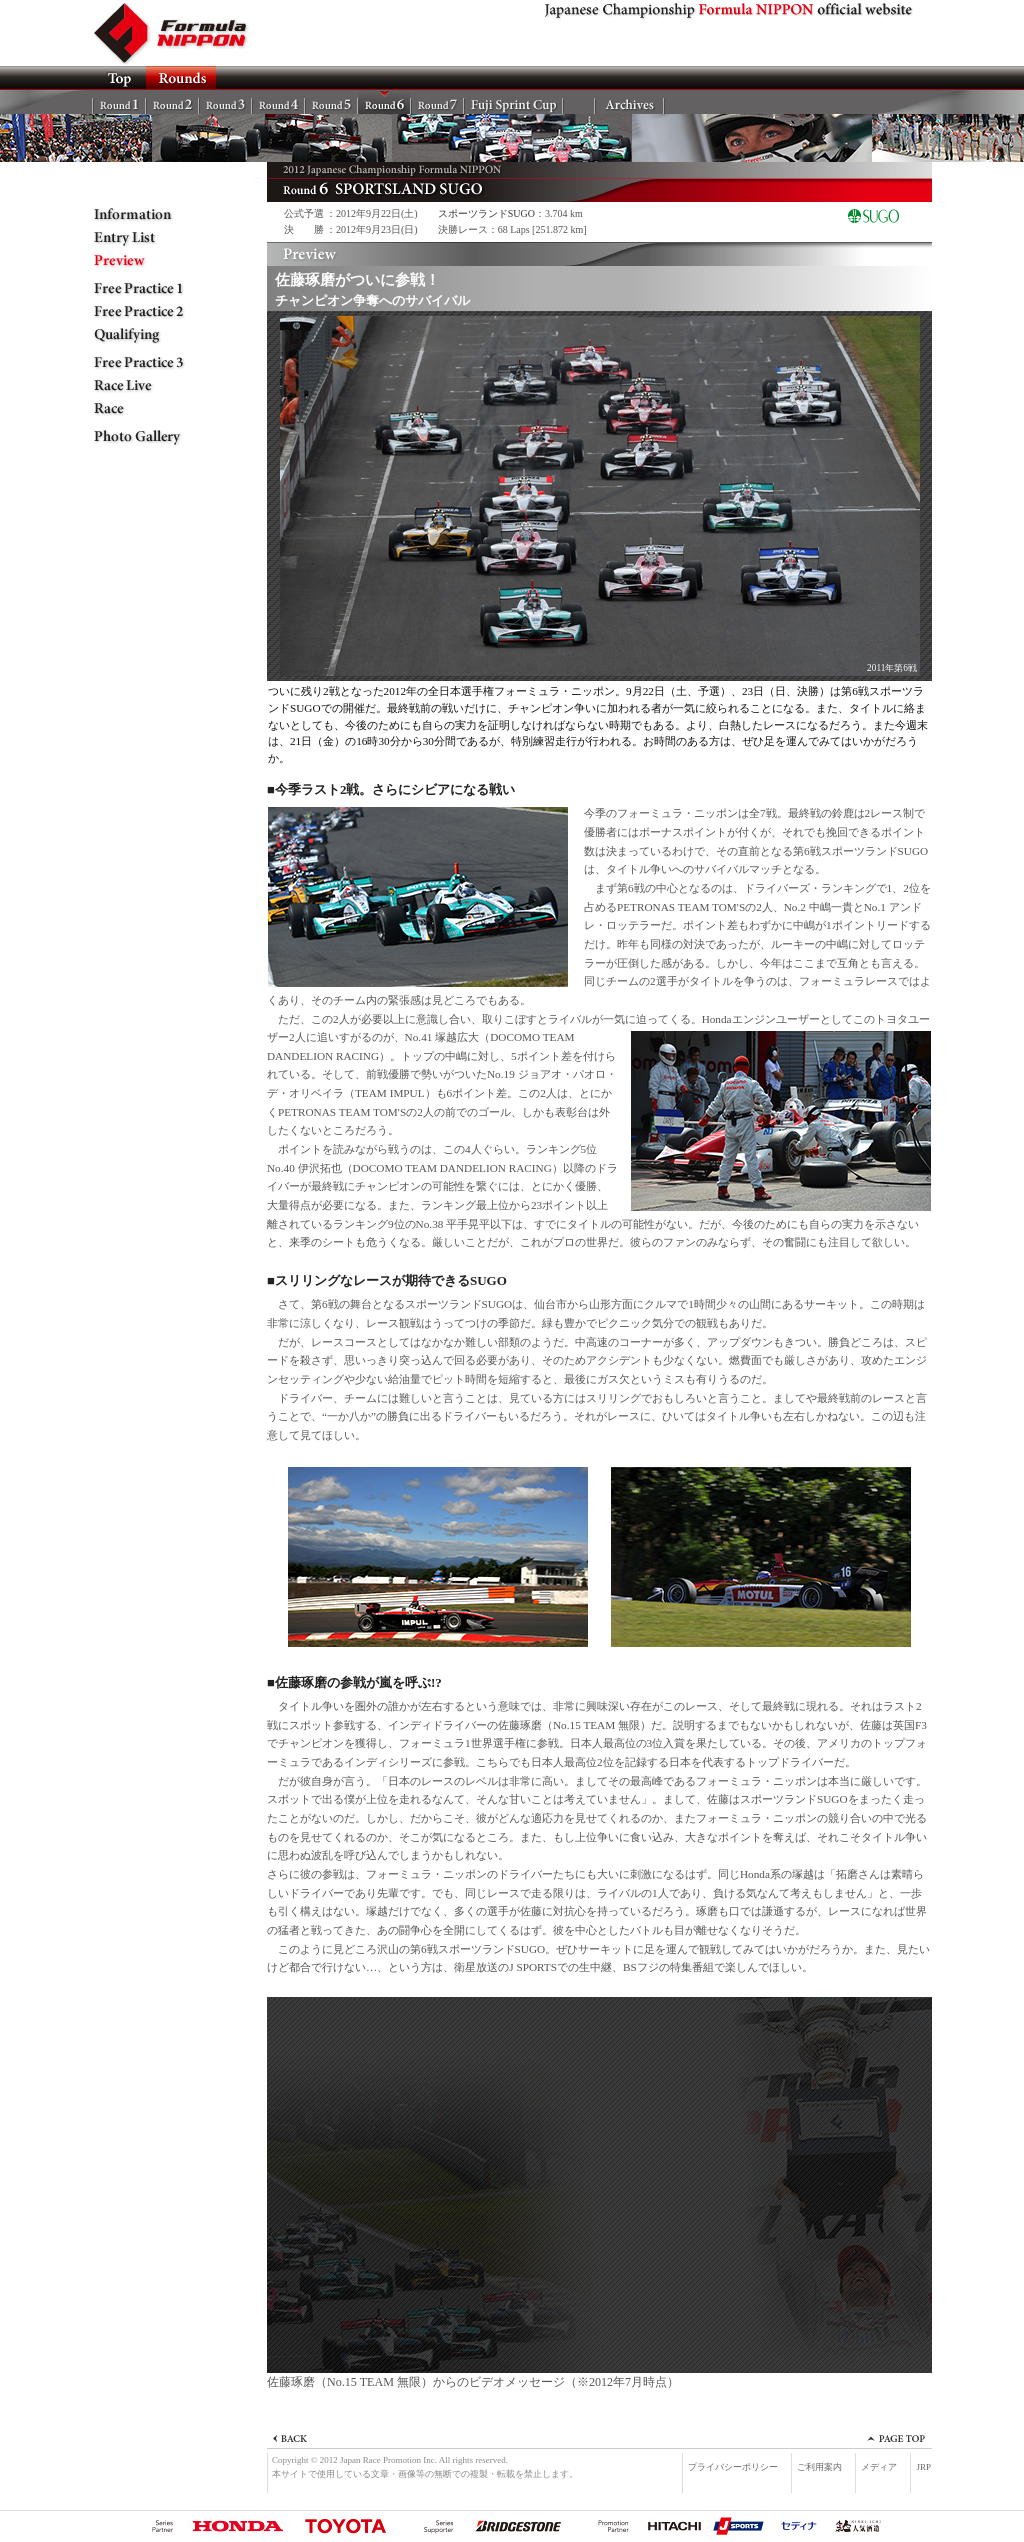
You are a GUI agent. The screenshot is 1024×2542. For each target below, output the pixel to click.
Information (152, 215)
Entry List (152, 238)
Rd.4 (278, 102)
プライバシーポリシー (733, 2467)
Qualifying (152, 335)
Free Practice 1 (152, 289)
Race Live (152, 386)
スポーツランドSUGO (486, 213)
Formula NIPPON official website (182, 33)
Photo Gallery (152, 437)
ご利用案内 (819, 2467)
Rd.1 (119, 102)
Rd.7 (437, 102)
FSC (513, 102)
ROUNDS (181, 78)
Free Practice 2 (152, 312)
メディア (879, 2467)
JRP (923, 2467)
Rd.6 (384, 102)
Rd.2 (172, 102)
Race (152, 409)
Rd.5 (331, 102)
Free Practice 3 (152, 363)
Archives (629, 102)
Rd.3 (225, 102)
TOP (119, 78)
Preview (152, 261)
